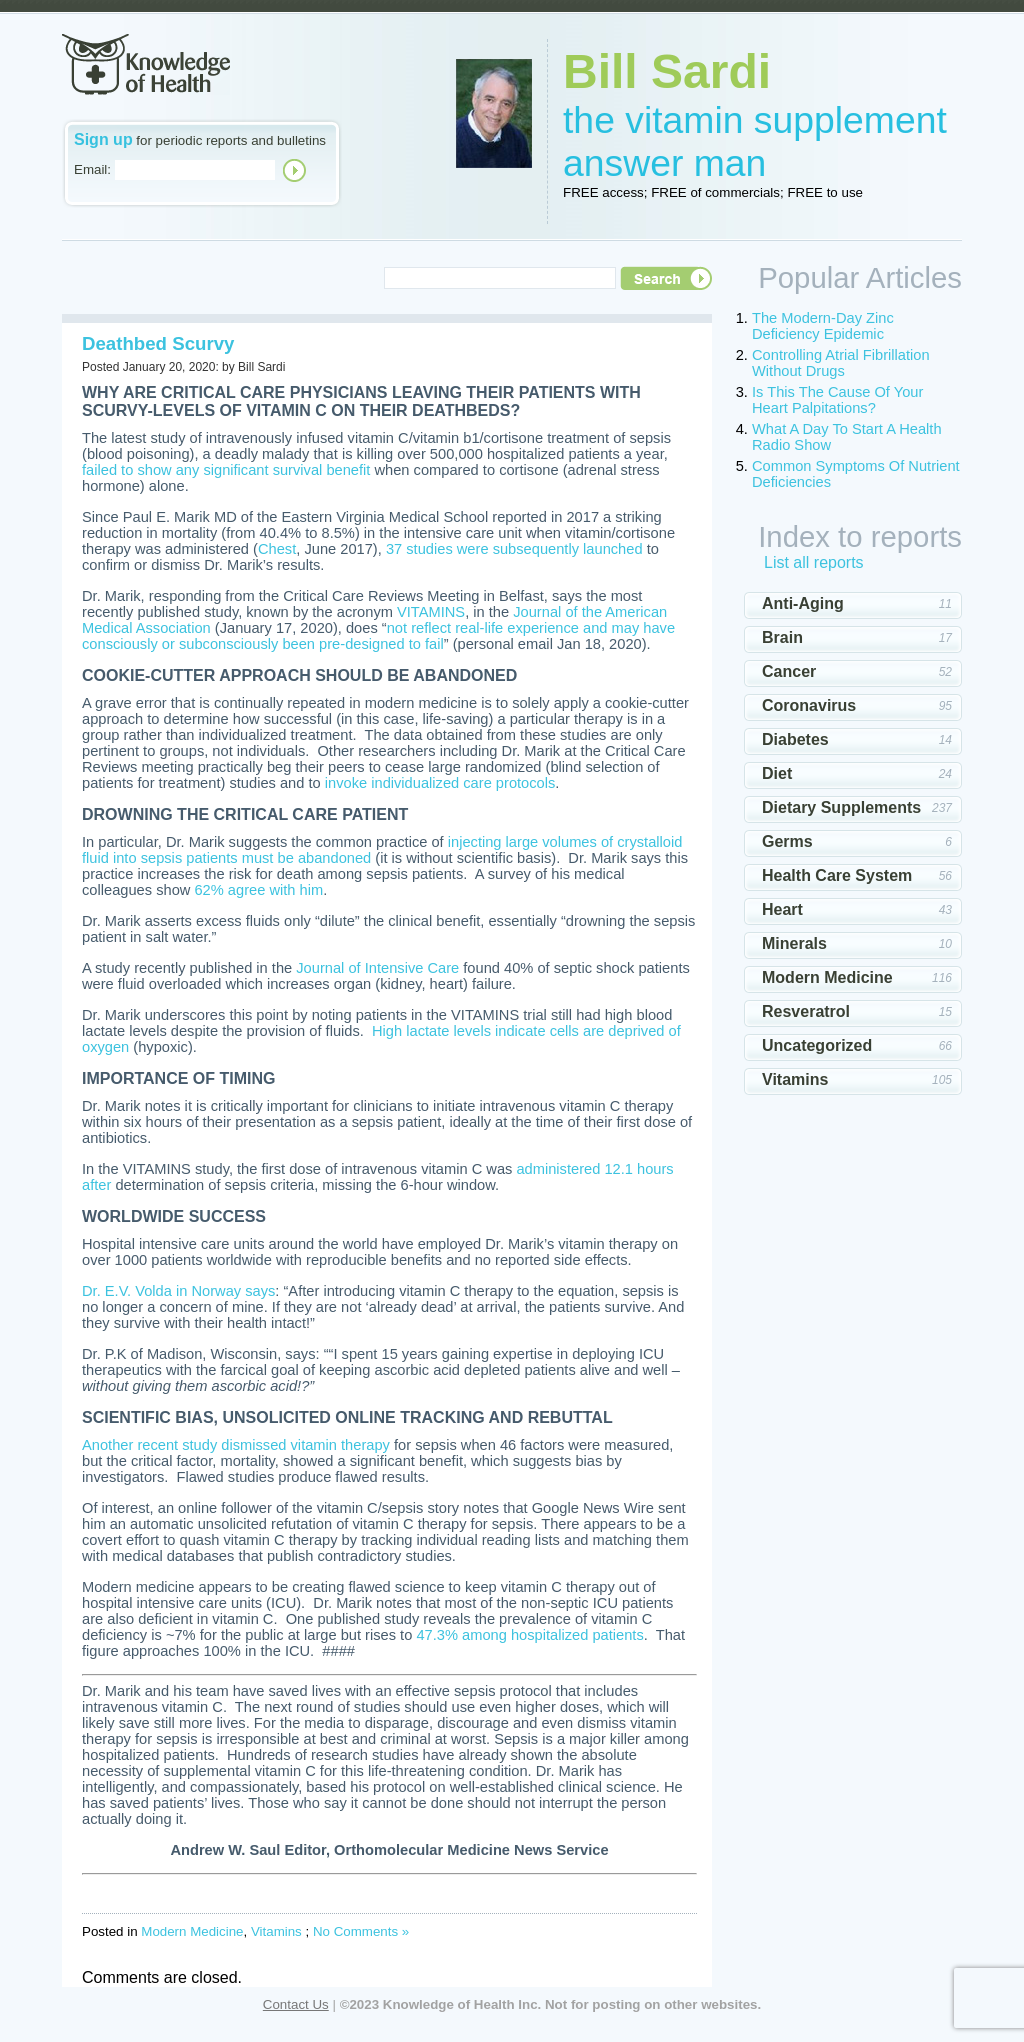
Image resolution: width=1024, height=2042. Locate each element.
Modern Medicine (192, 1931)
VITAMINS (431, 612)
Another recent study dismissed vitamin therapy (236, 1445)
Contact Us (296, 2004)
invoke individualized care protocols (440, 783)
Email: (92, 169)
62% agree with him (258, 890)
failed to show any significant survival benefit (226, 470)
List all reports (814, 562)
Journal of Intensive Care (377, 968)
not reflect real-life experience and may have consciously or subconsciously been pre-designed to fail (378, 636)
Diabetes (795, 739)
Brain (782, 637)
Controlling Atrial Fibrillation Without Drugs (841, 363)
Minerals (794, 943)
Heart (782, 909)
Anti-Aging (803, 603)
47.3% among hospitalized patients (529, 1635)
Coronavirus (809, 705)
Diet (777, 773)
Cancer (789, 671)
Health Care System (837, 875)
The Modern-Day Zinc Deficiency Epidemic (823, 326)
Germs (787, 841)
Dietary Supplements (841, 807)
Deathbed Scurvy (158, 343)
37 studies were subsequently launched (514, 549)
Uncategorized (817, 1045)
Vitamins (276, 1931)
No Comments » (361, 1931)
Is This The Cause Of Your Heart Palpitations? (837, 400)
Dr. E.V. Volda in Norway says (178, 1291)
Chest (277, 549)
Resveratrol (806, 1011)
